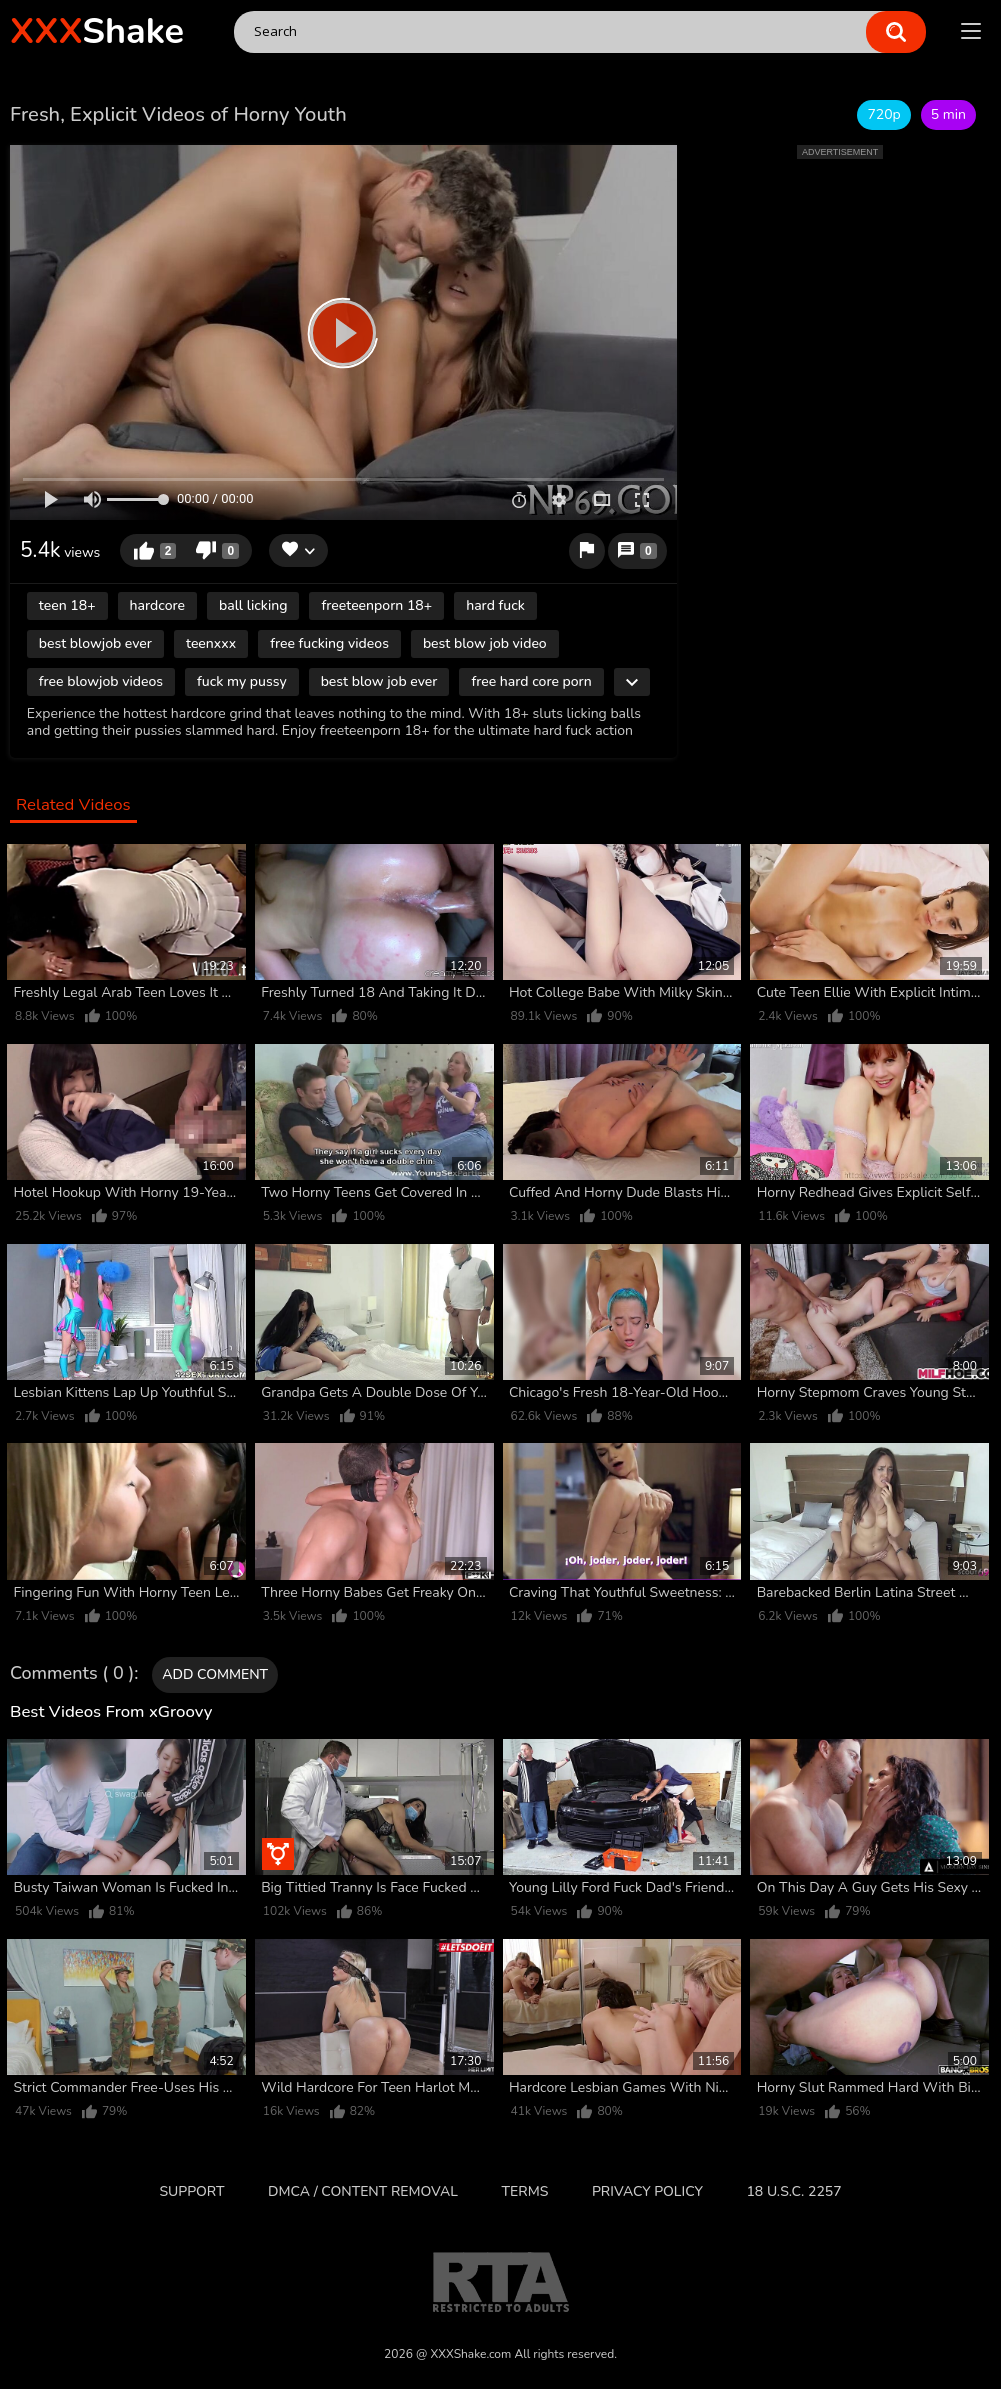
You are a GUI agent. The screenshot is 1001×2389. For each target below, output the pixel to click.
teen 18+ (67, 605)
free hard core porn (531, 681)
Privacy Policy (647, 2191)
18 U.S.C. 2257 (793, 2191)
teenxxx (211, 643)
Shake (97, 31)
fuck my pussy (242, 681)
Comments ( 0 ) (72, 1674)
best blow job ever (379, 681)
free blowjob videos (101, 681)
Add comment (215, 1674)
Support (191, 2191)
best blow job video (485, 643)
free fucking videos (329, 643)
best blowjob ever (95, 643)
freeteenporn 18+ (376, 605)
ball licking (253, 605)
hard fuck (495, 605)
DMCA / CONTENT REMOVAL (363, 2191)
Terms (525, 2191)
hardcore (157, 605)
